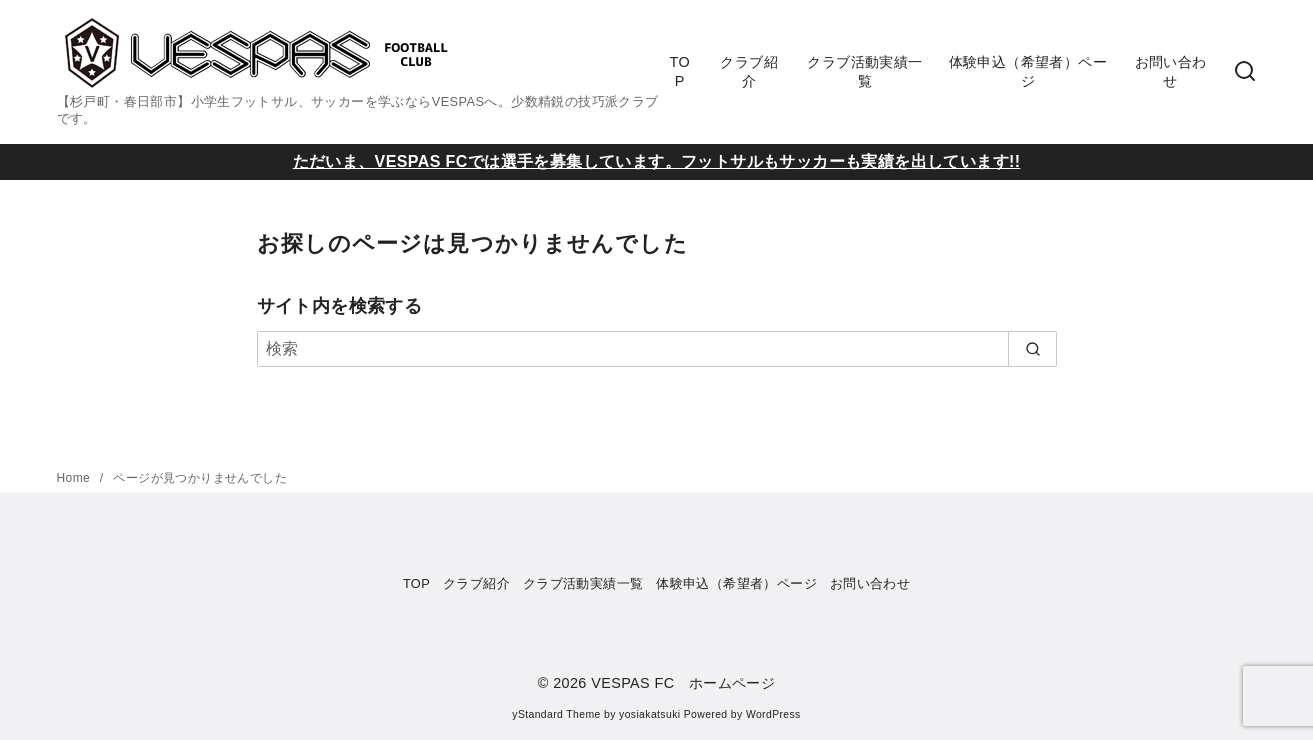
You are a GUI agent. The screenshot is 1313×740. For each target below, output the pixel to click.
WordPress (773, 714)
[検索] (657, 349)
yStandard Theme (556, 714)
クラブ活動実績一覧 (864, 71)
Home (75, 478)
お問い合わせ (1171, 71)
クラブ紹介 (749, 71)
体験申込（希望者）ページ (1028, 71)
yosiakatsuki (649, 714)
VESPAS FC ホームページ (683, 683)
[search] (1032, 349)
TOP (679, 71)
